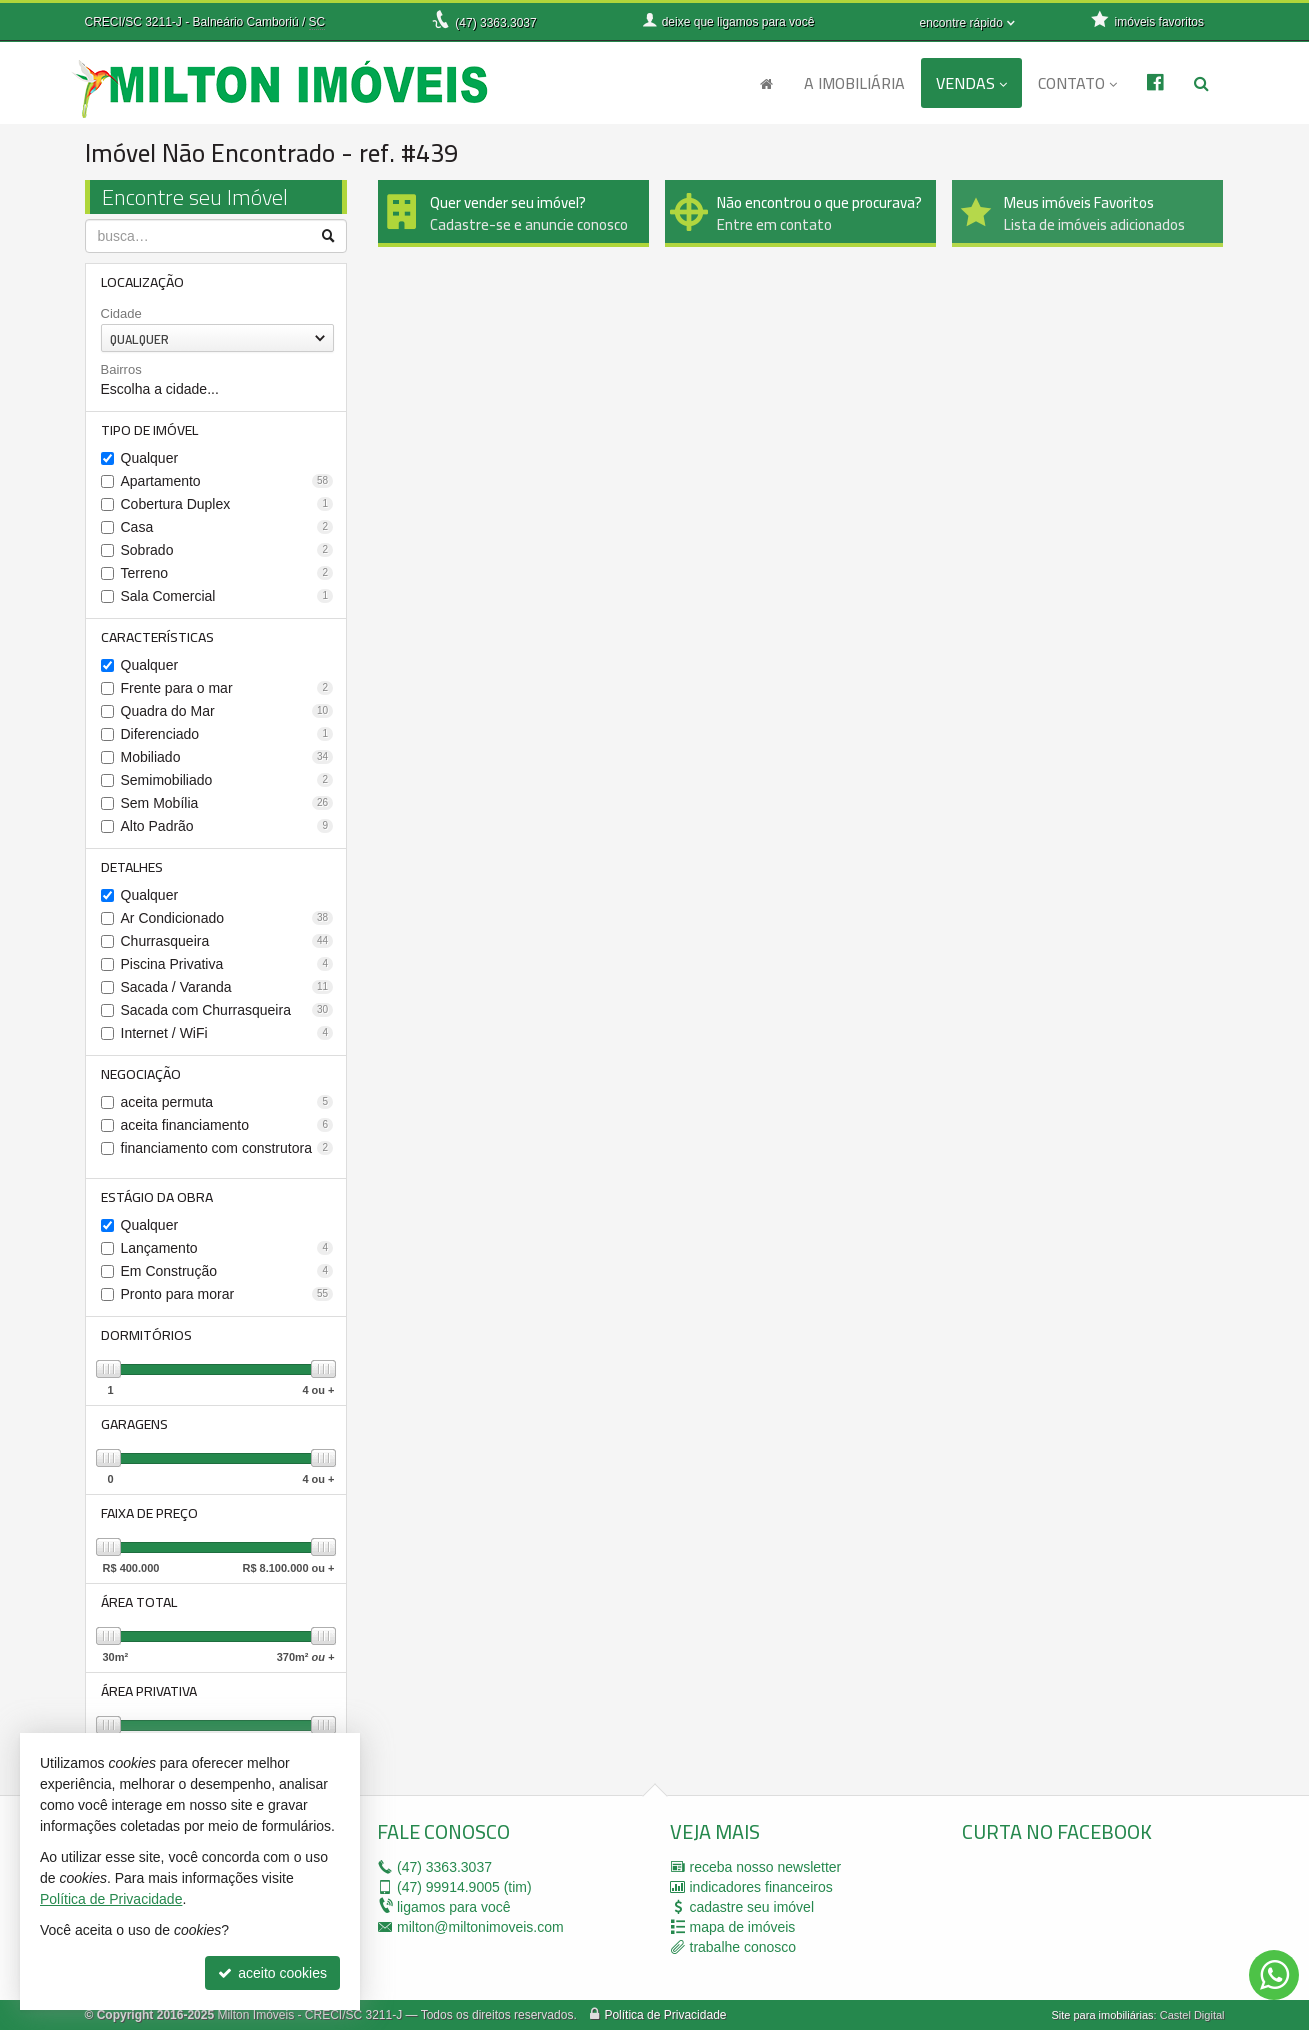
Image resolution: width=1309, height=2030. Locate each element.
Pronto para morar (227, 1294)
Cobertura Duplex (227, 504)
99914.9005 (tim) (464, 1887)
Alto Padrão (227, 826)
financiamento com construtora (227, 1148)
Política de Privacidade (665, 2015)
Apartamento (227, 481)
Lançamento (227, 1248)
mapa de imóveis (743, 1927)
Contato (1077, 83)
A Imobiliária (854, 83)
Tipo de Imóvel (149, 430)
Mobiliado (227, 757)
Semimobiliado (227, 780)
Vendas (971, 83)
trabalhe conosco (743, 1947)
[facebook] (1112, 1916)
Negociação (141, 1074)
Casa (227, 527)
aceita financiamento (227, 1125)
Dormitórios (146, 1335)
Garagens (134, 1424)
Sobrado (227, 550)
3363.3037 (495, 23)
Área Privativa (149, 1691)
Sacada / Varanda (227, 987)
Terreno (227, 573)
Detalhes (132, 867)
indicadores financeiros (761, 1887)
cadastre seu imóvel (752, 1907)
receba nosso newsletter (766, 1867)
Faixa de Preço (149, 1513)
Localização (142, 282)
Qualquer (150, 458)
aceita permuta (227, 1102)
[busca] (1201, 83)
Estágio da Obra (157, 1197)
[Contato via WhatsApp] (1274, 1975)
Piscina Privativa (227, 964)
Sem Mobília (227, 803)
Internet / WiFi (227, 1033)
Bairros (121, 369)
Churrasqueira (227, 941)
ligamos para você (454, 1907)
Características (157, 637)
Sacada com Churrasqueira (227, 1010)
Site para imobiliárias (1102, 2015)
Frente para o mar (227, 688)
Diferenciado (227, 734)
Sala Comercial (227, 596)
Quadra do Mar (227, 711)
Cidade (121, 313)
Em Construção (227, 1271)
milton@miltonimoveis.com (480, 1927)
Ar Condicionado (227, 918)
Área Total (139, 1602)
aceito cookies (272, 1973)
